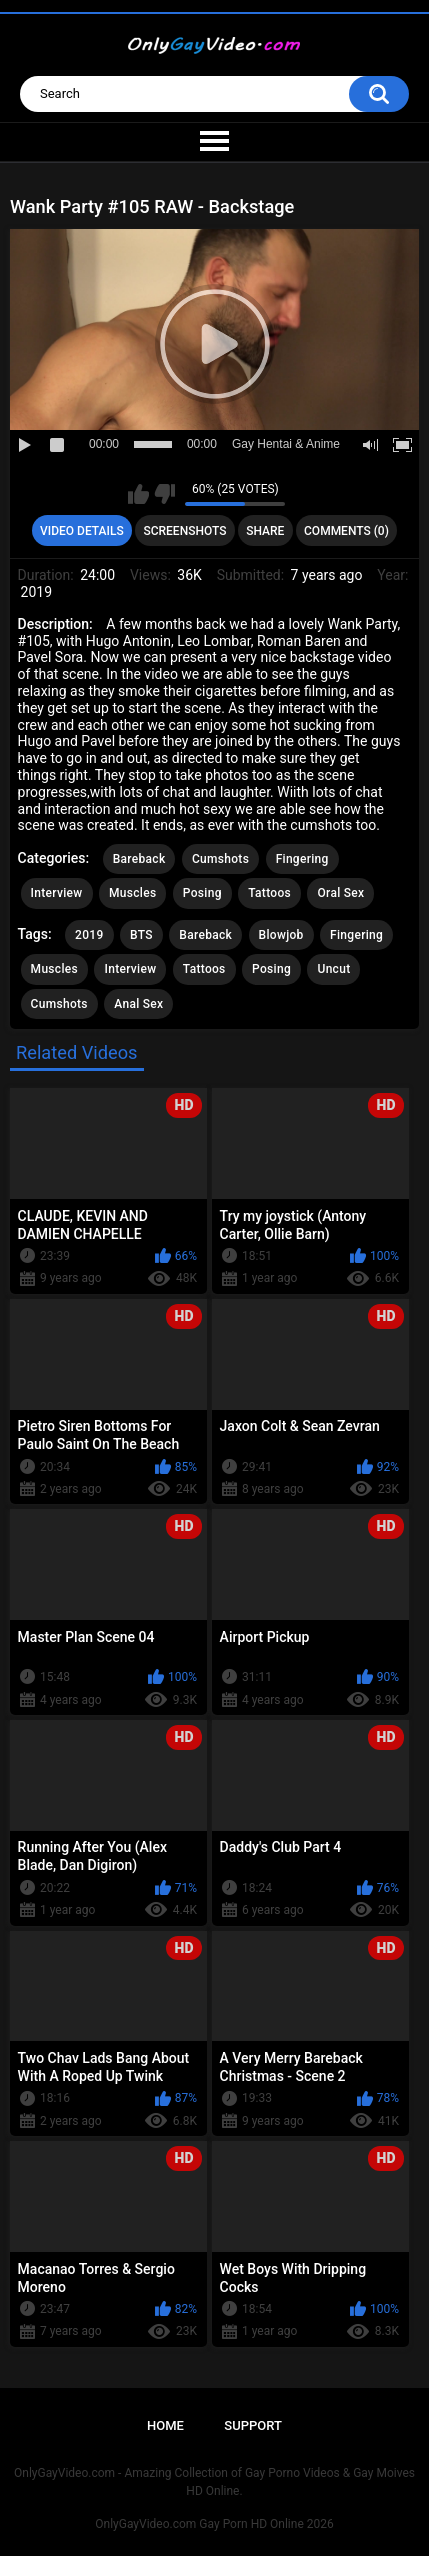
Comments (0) (346, 531)
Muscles (132, 893)
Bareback (139, 859)
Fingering (302, 859)
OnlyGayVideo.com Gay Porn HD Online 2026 (214, 2524)
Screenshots (184, 531)
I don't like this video (164, 494)
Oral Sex (340, 893)
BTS (141, 935)
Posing (202, 893)
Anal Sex (138, 1004)
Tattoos (269, 893)
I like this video (138, 494)
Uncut (333, 969)
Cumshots (220, 859)
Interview (57, 893)
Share (265, 531)
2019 (89, 935)
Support (253, 2425)
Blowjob (281, 935)
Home (165, 2425)
